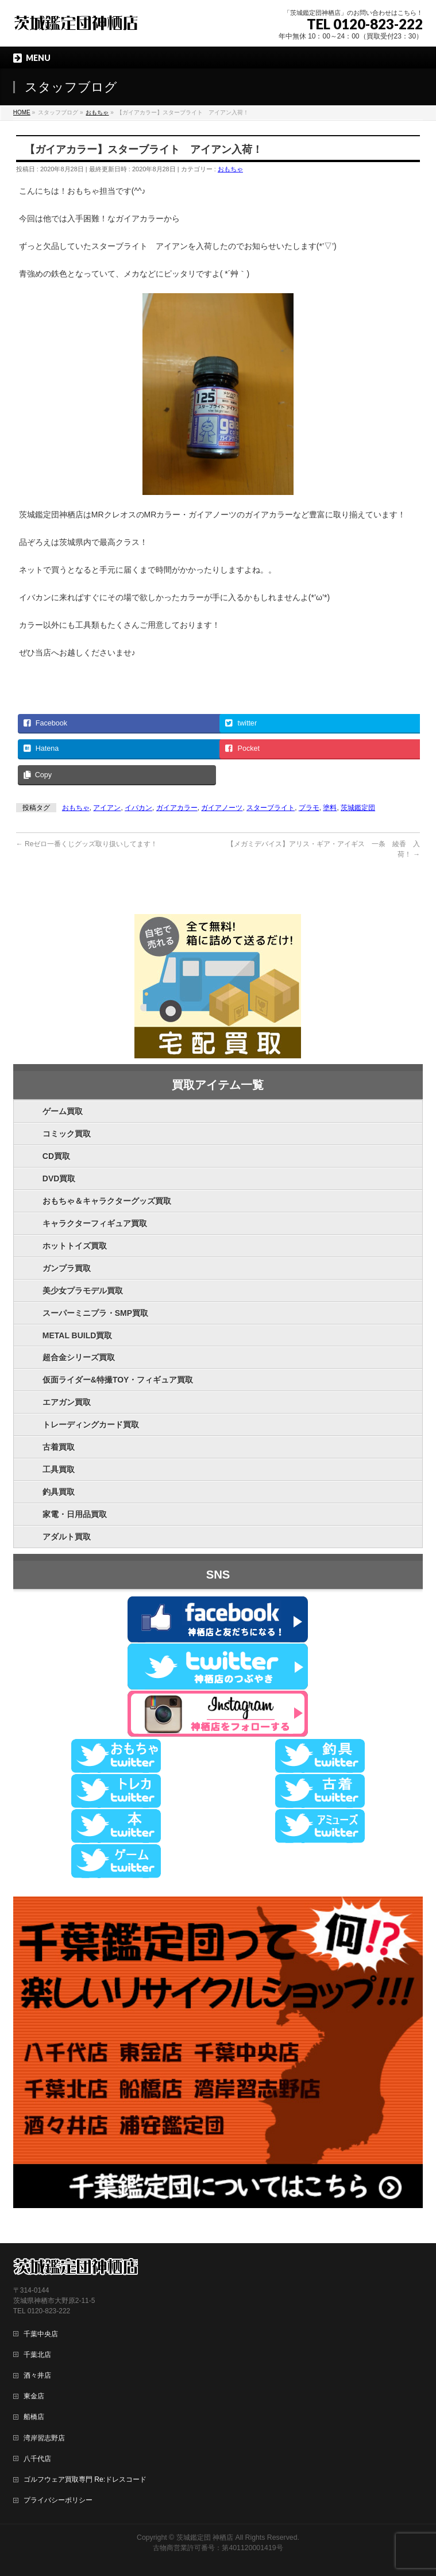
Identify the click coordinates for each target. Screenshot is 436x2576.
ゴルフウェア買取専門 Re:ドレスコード (85, 2479)
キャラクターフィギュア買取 (95, 1223)
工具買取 (59, 1469)
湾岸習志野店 (44, 2437)
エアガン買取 (67, 1402)
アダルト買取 (67, 1536)
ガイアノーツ (221, 808)
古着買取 (59, 1447)
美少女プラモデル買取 (83, 1290)
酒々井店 (37, 2375)
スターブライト (270, 808)
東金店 (34, 2395)
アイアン (107, 808)
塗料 (330, 808)
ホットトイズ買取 (75, 1245)
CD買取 (56, 1156)
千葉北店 (37, 2354)
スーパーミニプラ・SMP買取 (95, 1313)
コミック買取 (67, 1133)
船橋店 (34, 2416)
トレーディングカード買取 (91, 1424)
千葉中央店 (41, 2333)
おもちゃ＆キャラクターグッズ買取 (107, 1201)
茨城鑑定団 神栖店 (204, 2537)
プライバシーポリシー (58, 2500)
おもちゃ (230, 169)
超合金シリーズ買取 (79, 1357)
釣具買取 (59, 1491)
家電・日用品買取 (75, 1514)
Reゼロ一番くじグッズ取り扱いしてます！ (87, 844)
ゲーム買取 (63, 1111)
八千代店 (37, 2458)
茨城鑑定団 (358, 808)
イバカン (138, 808)
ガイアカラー (177, 808)
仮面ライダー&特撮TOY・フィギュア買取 (118, 1379)
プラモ (309, 808)
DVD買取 (59, 1178)
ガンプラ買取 (67, 1268)
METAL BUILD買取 (78, 1335)
